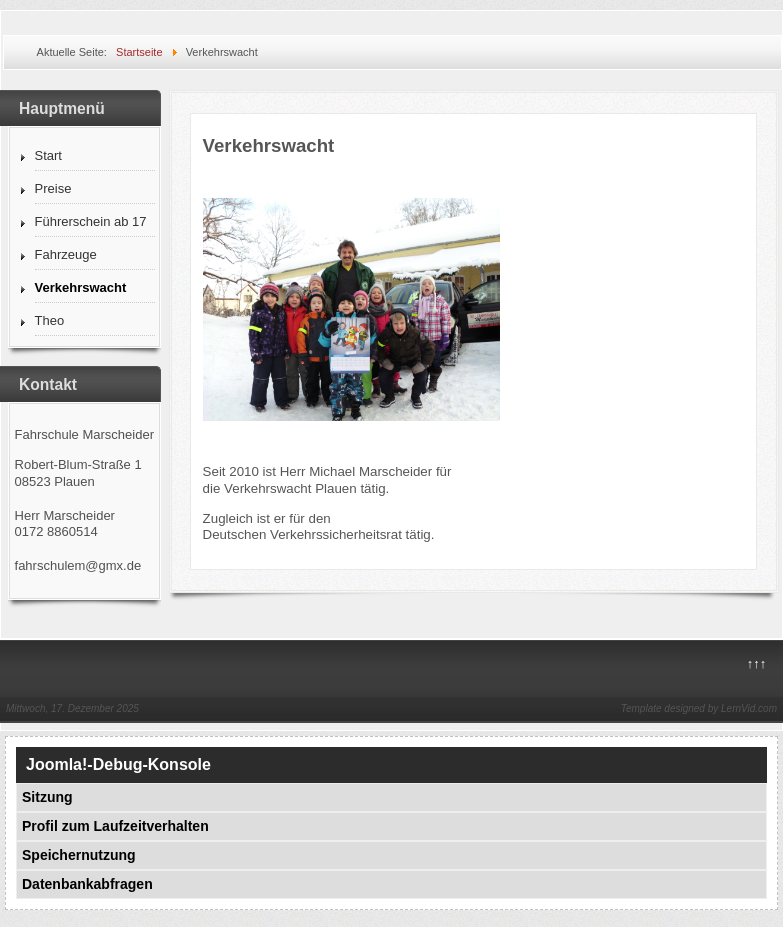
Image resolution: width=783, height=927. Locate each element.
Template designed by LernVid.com (699, 708)
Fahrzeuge (66, 254)
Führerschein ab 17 (91, 221)
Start (48, 155)
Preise (53, 188)
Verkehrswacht (81, 287)
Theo (50, 320)
